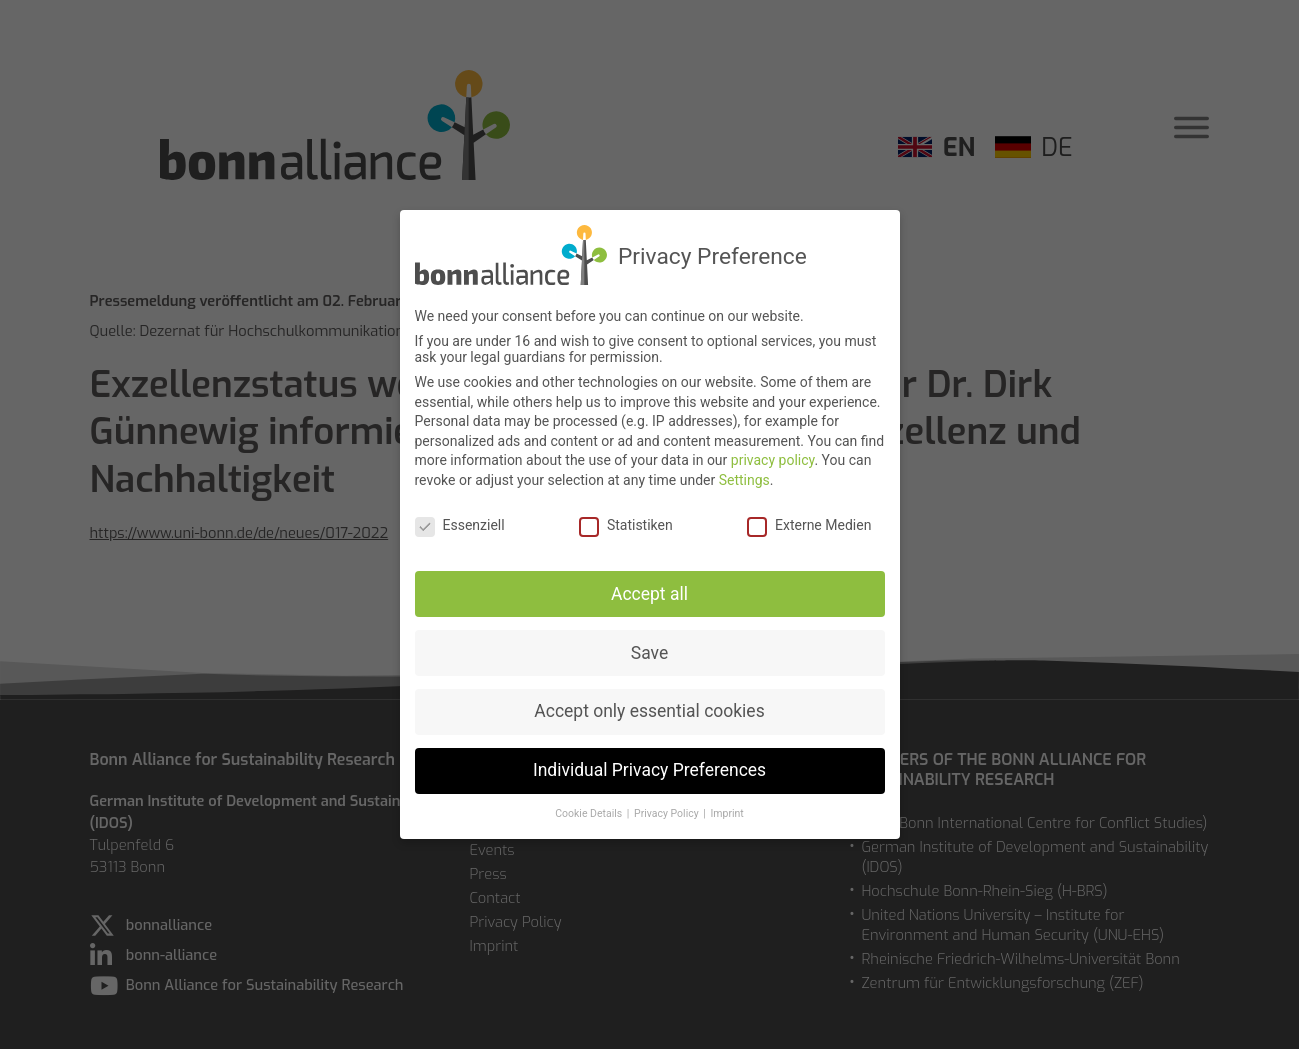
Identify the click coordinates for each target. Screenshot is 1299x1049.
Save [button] (649, 649)
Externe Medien (809, 521)
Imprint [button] (726, 810)
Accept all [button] (649, 590)
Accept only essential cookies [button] (649, 708)
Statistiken (626, 521)
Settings (744, 476)
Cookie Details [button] (590, 810)
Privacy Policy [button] (667, 810)
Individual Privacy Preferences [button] (649, 767)
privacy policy (773, 457)
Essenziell (460, 521)
